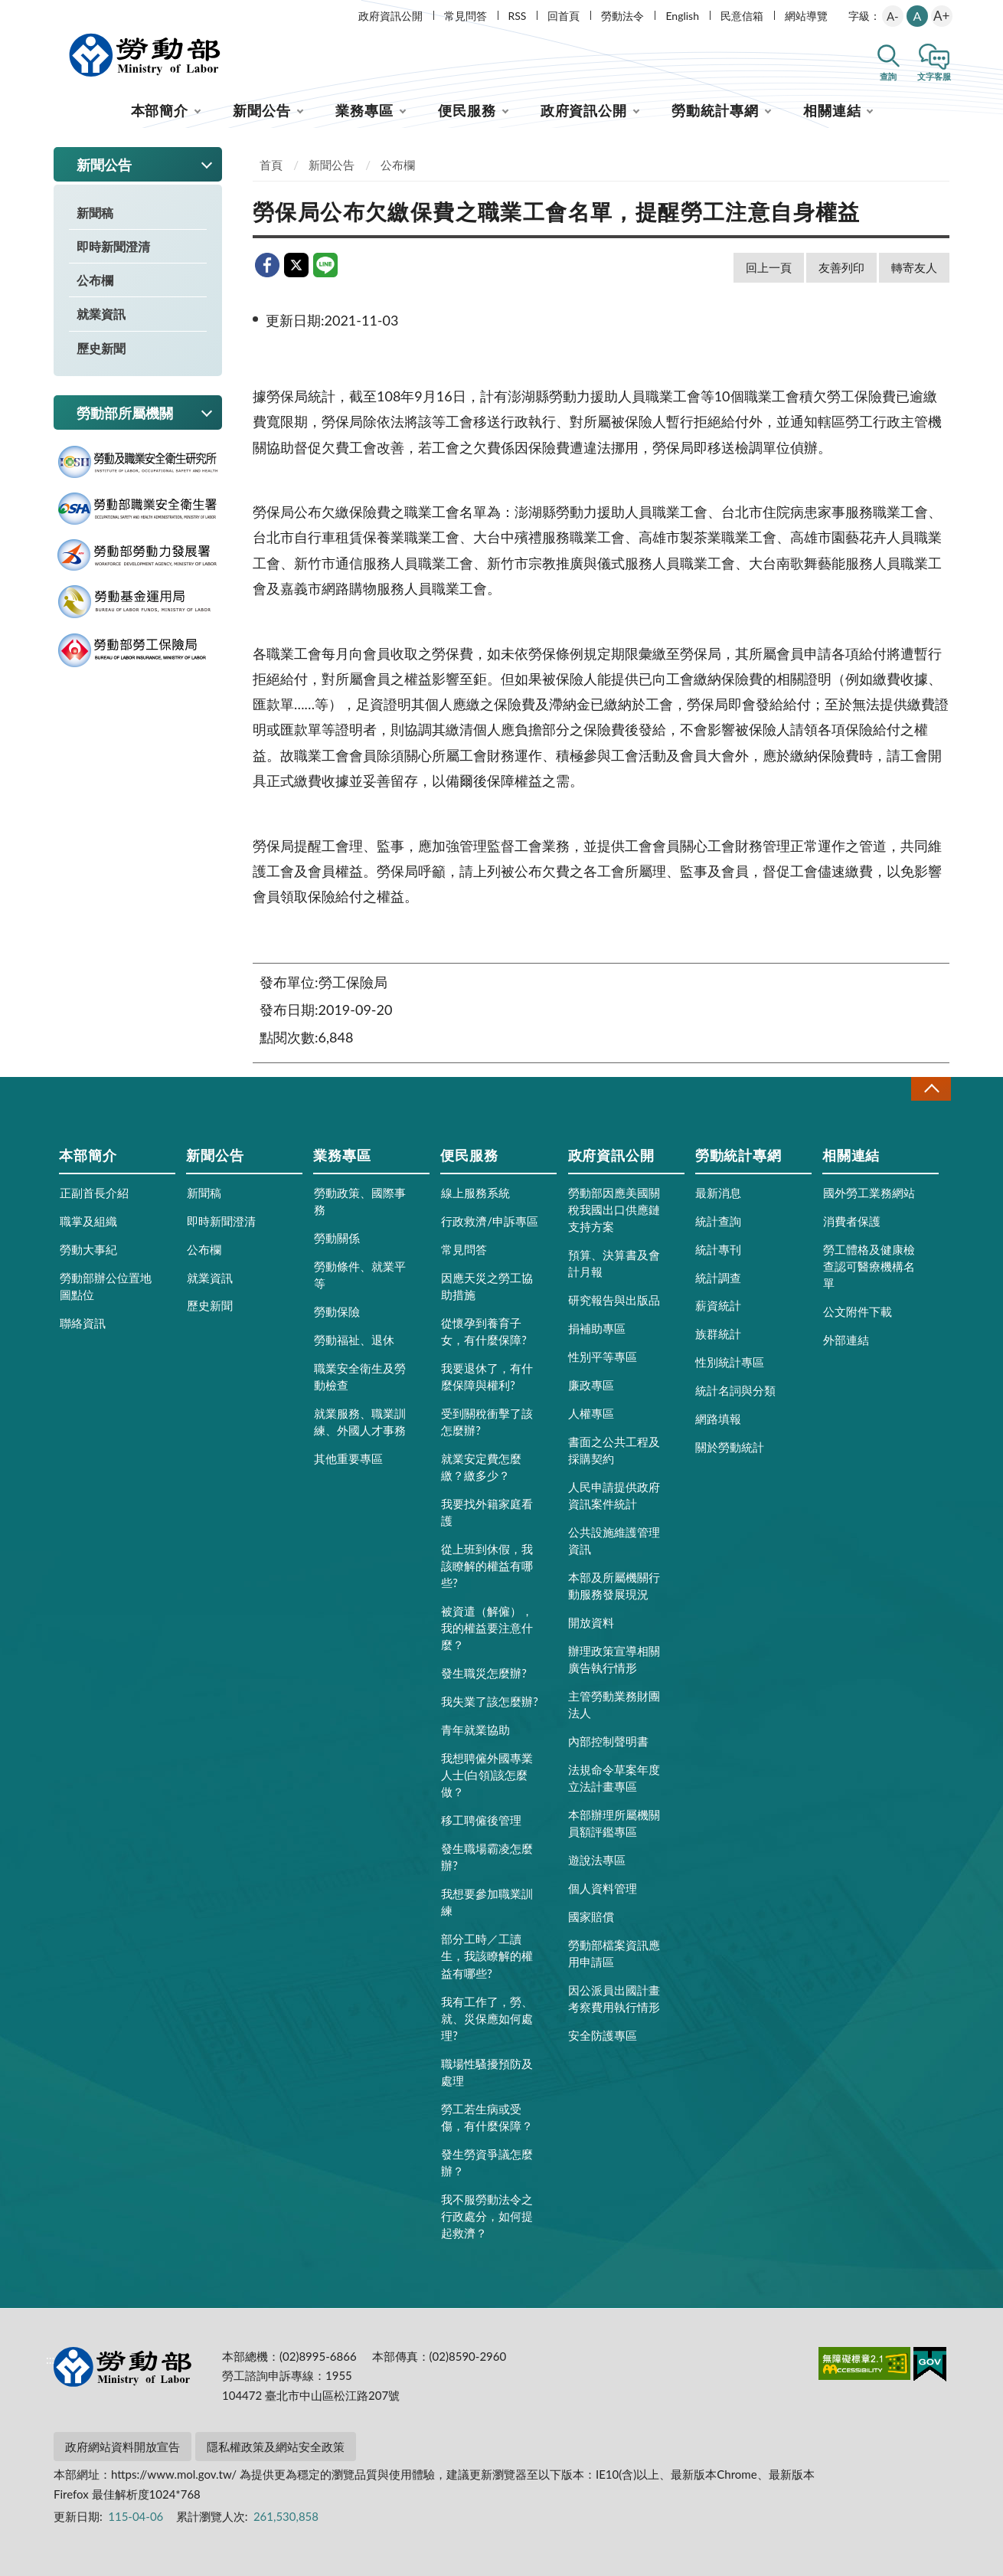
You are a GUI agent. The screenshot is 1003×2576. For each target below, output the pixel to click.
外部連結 (846, 1340)
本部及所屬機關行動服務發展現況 (614, 1585)
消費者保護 (851, 1221)
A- (893, 16)
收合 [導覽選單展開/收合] (931, 1089)
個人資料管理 (602, 1888)
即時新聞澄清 (113, 246)
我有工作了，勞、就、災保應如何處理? (487, 2018)
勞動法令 (622, 15)
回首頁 (563, 15)
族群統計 (718, 1333)
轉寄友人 (914, 267)
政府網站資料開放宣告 (122, 2446)
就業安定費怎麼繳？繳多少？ (481, 1467)
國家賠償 (591, 1916)
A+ (941, 16)
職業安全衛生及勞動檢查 (360, 1376)
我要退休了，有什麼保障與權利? (487, 1376)
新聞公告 (262, 110)
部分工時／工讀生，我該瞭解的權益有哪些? (487, 1955)
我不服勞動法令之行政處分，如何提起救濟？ (487, 2216)
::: (50, 12)
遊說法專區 (597, 1860)
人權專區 (591, 1413)
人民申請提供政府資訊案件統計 (614, 1495)
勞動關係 (337, 1238)
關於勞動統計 (729, 1447)
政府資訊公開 (390, 15)
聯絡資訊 (83, 1323)
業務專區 (364, 110)
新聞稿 (95, 212)
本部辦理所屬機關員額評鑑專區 (614, 1823)
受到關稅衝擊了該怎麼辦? (487, 1421)
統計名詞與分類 (735, 1390)
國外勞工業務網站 (869, 1193)
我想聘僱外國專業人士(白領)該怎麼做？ (487, 1775)
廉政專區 (591, 1385)
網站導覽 (806, 15)
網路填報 (718, 1418)
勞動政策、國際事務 (360, 1201)
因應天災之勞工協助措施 (487, 1286)
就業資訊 (101, 313)
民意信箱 (741, 15)
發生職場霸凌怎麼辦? (487, 1856)
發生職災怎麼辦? (484, 1673)
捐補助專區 (597, 1328)
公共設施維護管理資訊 (614, 1540)
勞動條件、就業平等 (360, 1274)
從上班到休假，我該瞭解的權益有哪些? (487, 1565)
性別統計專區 (729, 1362)
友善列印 (841, 267)
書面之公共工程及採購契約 (614, 1450)
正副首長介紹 (94, 1193)
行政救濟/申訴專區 (489, 1221)
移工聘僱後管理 (481, 1820)
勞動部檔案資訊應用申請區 (614, 1953)
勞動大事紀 (88, 1249)
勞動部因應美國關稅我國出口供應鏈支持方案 (614, 1209)
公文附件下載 (857, 1311)
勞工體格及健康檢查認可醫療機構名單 (869, 1266)
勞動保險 (337, 1311)
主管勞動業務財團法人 (614, 1704)
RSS (517, 15)
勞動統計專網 (714, 110)
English (682, 15)
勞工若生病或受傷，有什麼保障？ (487, 2117)
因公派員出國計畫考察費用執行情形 (614, 1998)
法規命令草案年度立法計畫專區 (614, 1778)
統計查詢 (718, 1221)
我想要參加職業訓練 (487, 1902)
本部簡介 (160, 110)
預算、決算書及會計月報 (614, 1263)
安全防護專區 (602, 2035)
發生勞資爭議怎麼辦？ (487, 2162)
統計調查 (718, 1278)
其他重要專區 (348, 1458)
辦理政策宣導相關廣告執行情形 (614, 1659)
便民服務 (467, 110)
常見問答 (465, 15)
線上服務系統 (475, 1193)
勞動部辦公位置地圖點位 (106, 1286)
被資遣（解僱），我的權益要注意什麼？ (487, 1627)
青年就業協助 (475, 1729)
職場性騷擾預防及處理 (487, 2072)
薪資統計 (718, 1305)
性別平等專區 (602, 1356)
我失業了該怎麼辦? (489, 1701)
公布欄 (95, 280)
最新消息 (718, 1193)
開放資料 (591, 1622)
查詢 (888, 76)
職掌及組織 (88, 1221)
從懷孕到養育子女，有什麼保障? (484, 1331)
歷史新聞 (101, 348)
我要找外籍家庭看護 (487, 1512)
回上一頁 (769, 267)
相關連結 (832, 110)
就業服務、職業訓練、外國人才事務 (360, 1421)
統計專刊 (718, 1249)
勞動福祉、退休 (354, 1340)
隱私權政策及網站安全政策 (276, 2446)
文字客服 (934, 76)
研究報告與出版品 (614, 1300)
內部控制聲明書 (608, 1741)
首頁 (271, 165)
